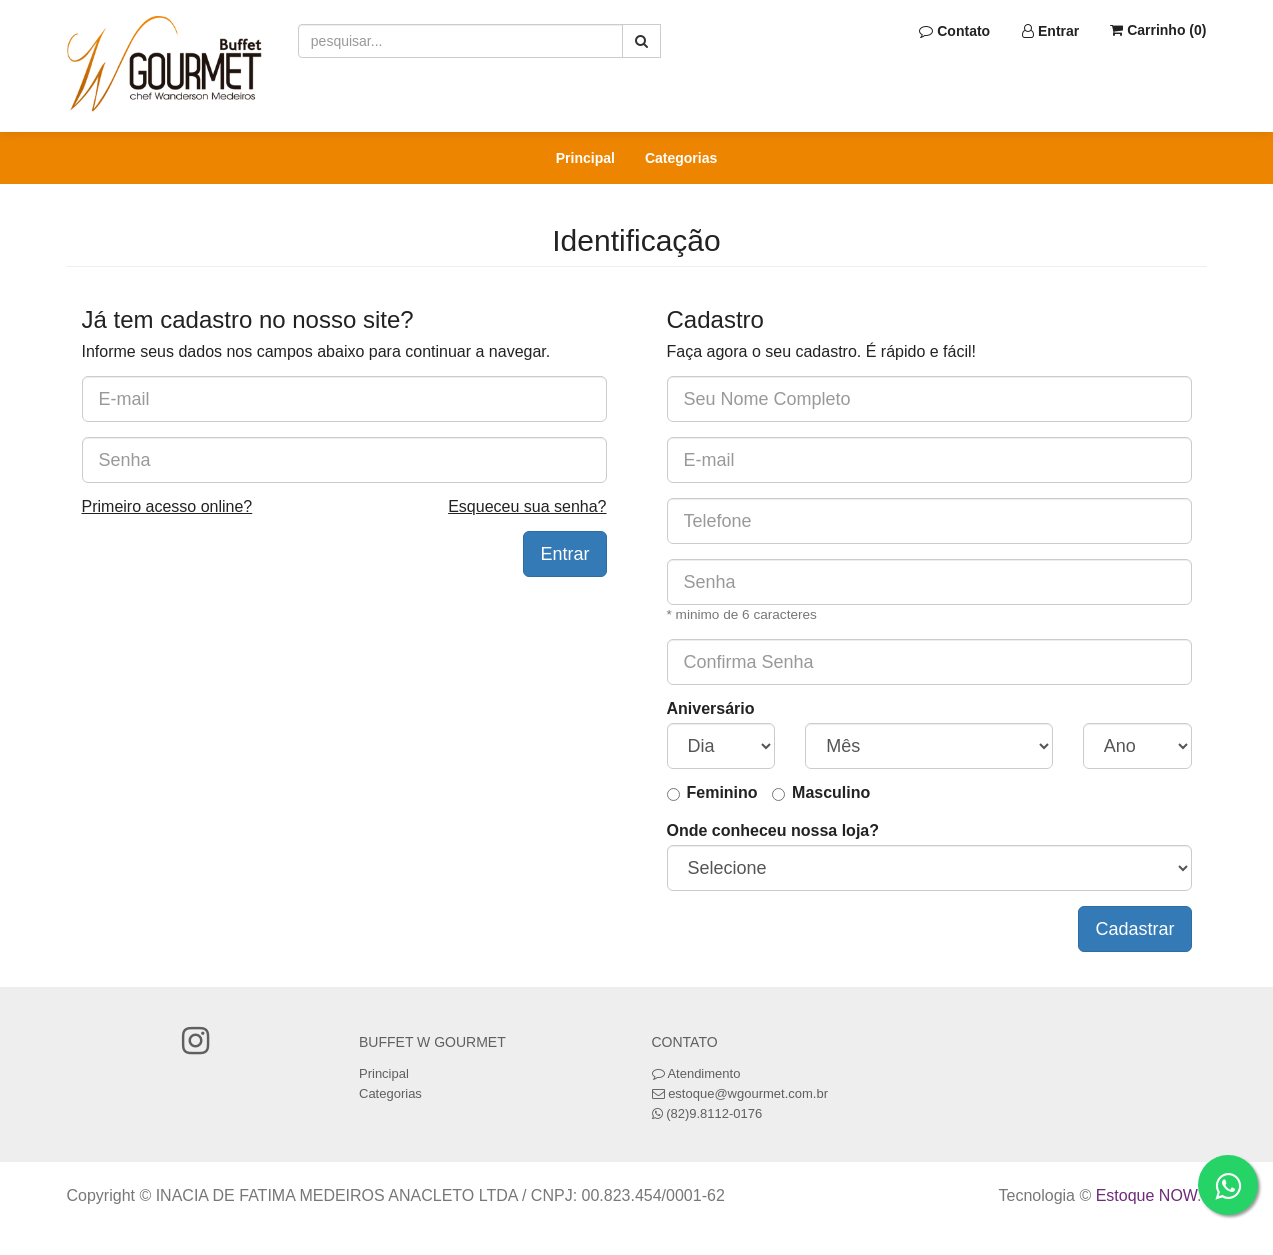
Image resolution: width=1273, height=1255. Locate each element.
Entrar (1050, 31)
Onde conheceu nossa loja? (773, 830)
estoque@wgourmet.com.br (748, 1093)
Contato (954, 31)
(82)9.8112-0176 (714, 1113)
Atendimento (696, 1073)
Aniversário (711, 708)
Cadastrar (1134, 929)
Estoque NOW (1146, 1195)
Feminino (722, 792)
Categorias (681, 158)
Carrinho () (1158, 30)
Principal (585, 158)
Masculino (831, 792)
